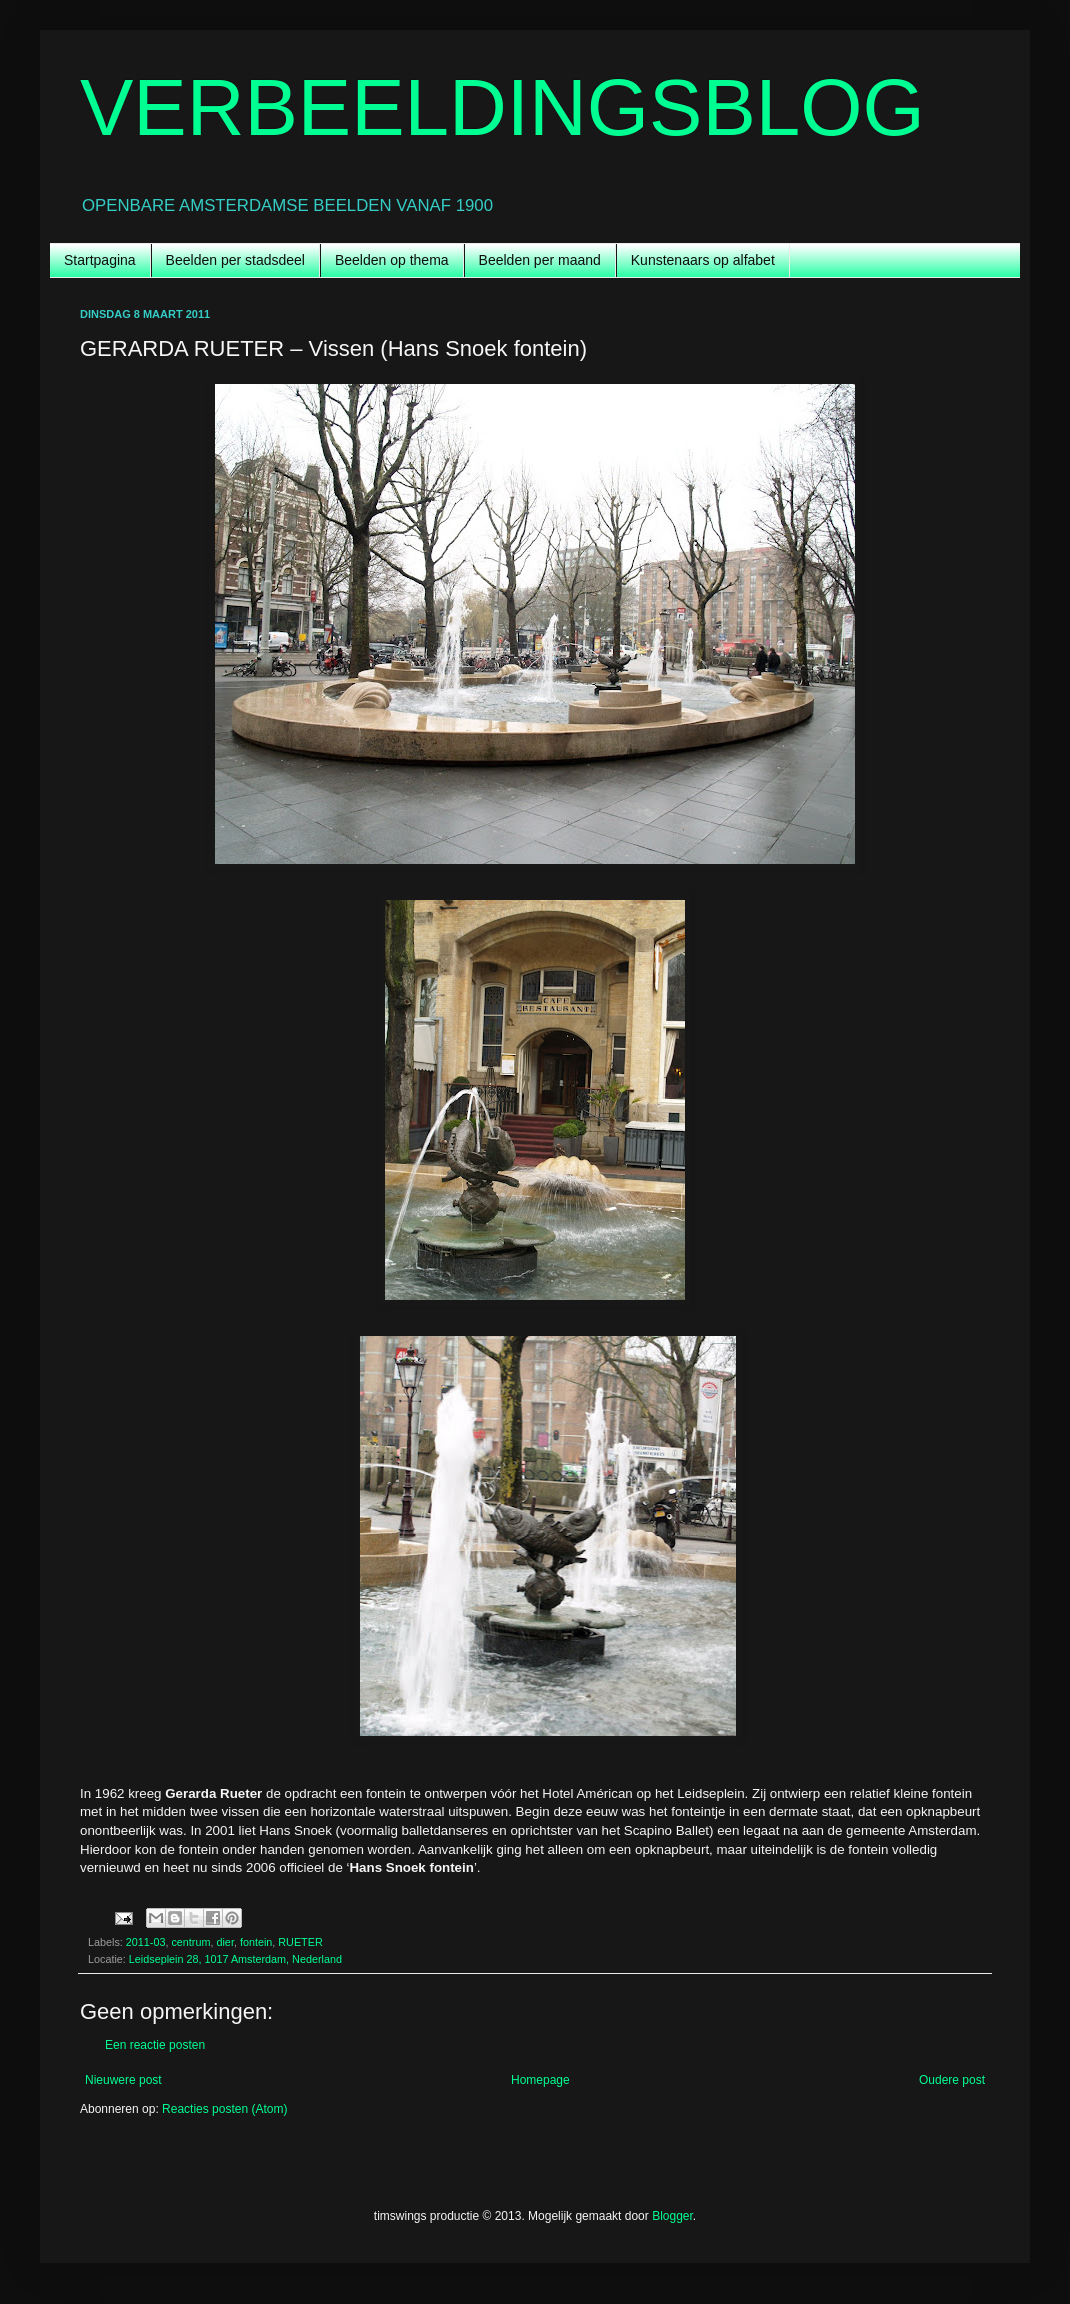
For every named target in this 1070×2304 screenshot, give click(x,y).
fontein (256, 1942)
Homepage (540, 2080)
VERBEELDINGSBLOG (502, 107)
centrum (190, 1942)
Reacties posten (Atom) (224, 2109)
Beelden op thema (392, 260)
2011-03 (146, 1942)
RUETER (300, 1942)
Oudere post (952, 2080)
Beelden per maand (540, 260)
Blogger (672, 2216)
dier (224, 1942)
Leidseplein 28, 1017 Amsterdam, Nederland (235, 1959)
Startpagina (100, 260)
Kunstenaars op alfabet (703, 260)
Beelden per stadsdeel (235, 260)
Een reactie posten (155, 2045)
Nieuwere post (123, 2080)
